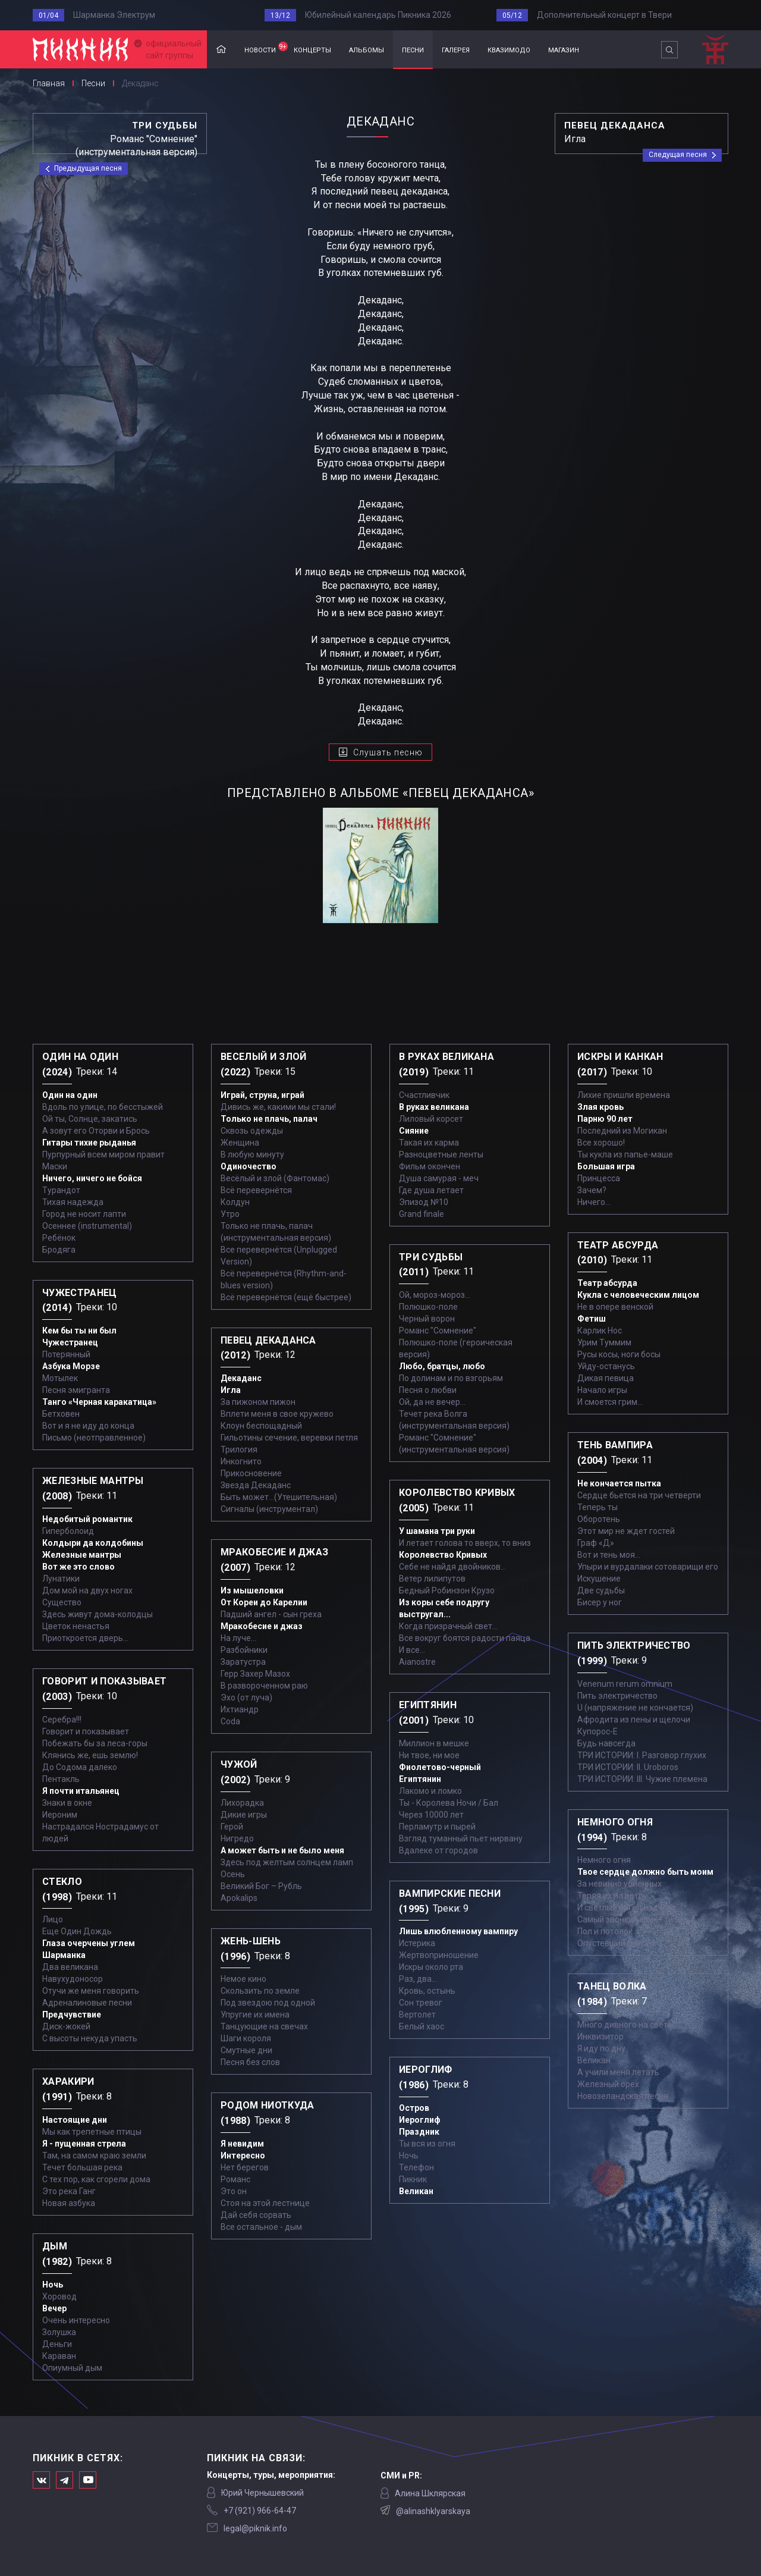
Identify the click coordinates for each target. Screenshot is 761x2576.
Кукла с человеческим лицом (638, 1295)
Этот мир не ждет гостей (626, 1531)
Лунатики (61, 1578)
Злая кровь (600, 1107)
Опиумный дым (72, 2368)
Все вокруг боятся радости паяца (464, 1638)
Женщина (240, 1142)
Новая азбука (68, 2203)
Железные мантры (81, 1555)
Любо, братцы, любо (442, 1366)
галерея (456, 49)
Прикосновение (251, 1473)
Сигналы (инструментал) (269, 1509)
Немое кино (243, 1979)
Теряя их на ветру (612, 1895)
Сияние (414, 1130)
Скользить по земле (260, 1990)
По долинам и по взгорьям (451, 1378)
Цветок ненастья (75, 1626)
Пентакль (61, 1779)
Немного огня (604, 1860)
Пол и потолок (605, 1931)
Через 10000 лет (431, 1814)
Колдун (235, 1202)
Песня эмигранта (76, 1390)
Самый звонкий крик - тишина (635, 1919)
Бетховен (61, 1414)
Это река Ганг (69, 2191)
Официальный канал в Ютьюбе (87, 2480)
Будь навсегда (606, 1743)
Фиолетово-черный (440, 1767)
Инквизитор (600, 2036)
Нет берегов (245, 2167)
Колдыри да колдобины (92, 1543)
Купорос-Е (597, 1731)
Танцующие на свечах (264, 2026)
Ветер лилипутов (432, 1578)
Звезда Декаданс (256, 1485)
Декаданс (241, 1378)
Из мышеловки (252, 1590)
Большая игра (606, 1166)
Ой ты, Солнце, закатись (89, 1119)
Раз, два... (418, 1979)
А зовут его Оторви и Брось (96, 1130)
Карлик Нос (599, 1330)
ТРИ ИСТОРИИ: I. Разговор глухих (641, 1755)
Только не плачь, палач (269, 1119)
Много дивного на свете (624, 2024)
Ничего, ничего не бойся (92, 1178)
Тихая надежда (72, 1202)
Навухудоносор (72, 1979)
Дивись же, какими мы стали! (278, 1107)
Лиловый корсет (431, 1119)
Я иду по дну (601, 2048)
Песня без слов (250, 2062)
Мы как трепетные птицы (91, 2131)
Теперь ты (597, 1507)
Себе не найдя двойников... (452, 1566)
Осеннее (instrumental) (87, 1226)
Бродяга (59, 1249)
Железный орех (608, 2084)
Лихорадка (242, 1803)
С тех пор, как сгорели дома (96, 2179)
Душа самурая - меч (439, 1178)
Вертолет (417, 2014)
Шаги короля (246, 2038)
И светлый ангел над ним (626, 1907)
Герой (232, 1826)
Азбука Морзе (71, 1366)
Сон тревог (420, 2002)
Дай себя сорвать (256, 2215)
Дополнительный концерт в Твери (604, 15)
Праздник (419, 2131)
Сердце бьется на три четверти (639, 1495)
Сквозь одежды (252, 1130)
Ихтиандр (240, 1709)
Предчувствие (71, 2014)
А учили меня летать (618, 2072)
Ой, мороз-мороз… (434, 1295)
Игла (231, 1390)
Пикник (413, 2179)
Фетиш (591, 1318)
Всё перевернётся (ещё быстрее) (286, 1297)
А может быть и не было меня (282, 1850)
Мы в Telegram (64, 2480)
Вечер (54, 2308)
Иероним (59, 1814)
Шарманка (64, 1955)
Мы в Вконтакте (41, 2480)
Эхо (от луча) (246, 1697)
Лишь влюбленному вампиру (458, 1931)
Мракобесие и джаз (262, 1626)
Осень (233, 1874)
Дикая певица (605, 1378)
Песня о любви (428, 1390)
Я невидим (242, 2143)
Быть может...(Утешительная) (279, 1497)
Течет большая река (82, 2167)
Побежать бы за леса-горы (94, 1743)
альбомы (366, 49)
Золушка (59, 2332)
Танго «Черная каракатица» (99, 1402)
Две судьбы (601, 1590)
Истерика (417, 1943)
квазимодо (509, 49)
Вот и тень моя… (608, 1555)
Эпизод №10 (423, 1202)
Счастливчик (424, 1095)
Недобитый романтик (87, 1519)
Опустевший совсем (616, 1943)
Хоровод (59, 2296)
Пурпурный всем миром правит (103, 1154)
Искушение (599, 1578)
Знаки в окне (67, 1803)
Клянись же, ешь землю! (90, 1755)
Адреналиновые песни (87, 2002)
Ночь (52, 2284)
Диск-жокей (66, 2026)
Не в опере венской (615, 1306)
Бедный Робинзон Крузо (447, 1590)
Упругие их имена (255, 2014)
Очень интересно (76, 2320)
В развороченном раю (264, 1685)
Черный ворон (427, 1318)
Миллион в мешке (434, 1743)
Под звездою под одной (268, 2002)
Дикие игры (244, 1814)
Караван (59, 2356)
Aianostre (417, 1662)
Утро (230, 1214)
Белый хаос (421, 2026)
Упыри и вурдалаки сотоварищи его (647, 1566)
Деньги (57, 2344)
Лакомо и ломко (430, 1791)
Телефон (416, 2167)
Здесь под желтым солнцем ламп (287, 1862)
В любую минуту (252, 1154)
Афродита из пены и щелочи (633, 1719)
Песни (93, 83)
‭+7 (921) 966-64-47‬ (260, 2510)
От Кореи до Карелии (264, 1602)
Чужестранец (70, 1342)
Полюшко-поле (428, 1306)
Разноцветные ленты (441, 1154)
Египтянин (420, 1779)
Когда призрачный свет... (448, 1626)
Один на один (70, 1095)
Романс (235, 2179)
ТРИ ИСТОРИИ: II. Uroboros (627, 1767)
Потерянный (66, 1354)
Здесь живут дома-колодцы (97, 1614)
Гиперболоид (68, 1531)
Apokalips (239, 1898)
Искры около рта (431, 1967)
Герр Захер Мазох (255, 1673)
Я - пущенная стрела (84, 2143)
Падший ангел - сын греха (271, 1614)
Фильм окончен (429, 1166)
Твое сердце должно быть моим (645, 1872)
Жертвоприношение (439, 1955)
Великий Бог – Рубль (261, 1886)
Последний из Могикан (622, 1130)
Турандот (61, 1190)
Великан (416, 2191)
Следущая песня (678, 154)
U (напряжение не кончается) (635, 1707)
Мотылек (60, 1378)
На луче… (238, 1638)
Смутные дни (246, 2050)
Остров (414, 2108)
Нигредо (237, 1838)
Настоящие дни (74, 2120)
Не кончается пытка (619, 1483)
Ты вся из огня (427, 2143)
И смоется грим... (610, 1402)
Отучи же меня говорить (90, 1990)
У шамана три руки (437, 1531)
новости (264, 48)
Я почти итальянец (81, 1791)
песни (413, 49)
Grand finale (421, 1214)
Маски (54, 1166)
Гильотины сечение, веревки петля (289, 1437)
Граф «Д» (595, 1543)
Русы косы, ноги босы (619, 1354)
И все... (412, 1650)
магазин (563, 49)
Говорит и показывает (85, 1731)
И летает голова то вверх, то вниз (465, 1543)
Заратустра (243, 1662)
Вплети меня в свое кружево (277, 1414)
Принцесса (598, 1178)
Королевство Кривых (443, 1555)
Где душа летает (431, 1190)
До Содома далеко (79, 1767)
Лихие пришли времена (623, 1095)
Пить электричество (617, 1695)
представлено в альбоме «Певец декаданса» (380, 793)
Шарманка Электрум (114, 15)
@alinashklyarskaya (433, 2511)
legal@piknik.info (255, 2528)
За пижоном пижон (258, 1402)
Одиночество (248, 1166)
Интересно (243, 2155)
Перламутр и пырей (437, 1826)
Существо (61, 1602)
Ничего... (594, 1202)
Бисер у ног (599, 1602)
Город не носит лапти (84, 1214)
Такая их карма (429, 1142)
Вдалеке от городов (438, 1850)
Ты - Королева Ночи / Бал (448, 1803)
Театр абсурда (607, 1283)
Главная (221, 49)
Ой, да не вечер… (432, 1402)
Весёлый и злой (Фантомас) (275, 1178)
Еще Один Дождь (77, 1931)
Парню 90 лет (605, 1119)
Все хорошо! (601, 1142)
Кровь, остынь (427, 1990)
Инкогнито (241, 1461)
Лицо (52, 1919)
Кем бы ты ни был (79, 1330)
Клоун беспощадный (261, 1425)
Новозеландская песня (622, 2096)
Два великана (70, 1967)
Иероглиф (420, 2120)
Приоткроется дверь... (85, 1638)
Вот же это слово (78, 1566)
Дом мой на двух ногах (87, 1590)
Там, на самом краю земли (94, 2155)
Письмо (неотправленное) (94, 1437)
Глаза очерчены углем (88, 1943)
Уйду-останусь (606, 1366)
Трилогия (239, 1449)
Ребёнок (59, 1237)
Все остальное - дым (261, 2227)
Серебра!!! (61, 1719)
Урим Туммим (604, 1342)
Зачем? (591, 1190)
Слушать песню (388, 752)
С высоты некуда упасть (89, 2038)
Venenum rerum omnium (624, 1684)
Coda (230, 1721)
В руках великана (434, 1107)
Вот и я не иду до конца (88, 1425)
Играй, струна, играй (262, 1095)
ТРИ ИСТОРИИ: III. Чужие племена (642, 1779)
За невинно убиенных (619, 1883)
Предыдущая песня (88, 168)
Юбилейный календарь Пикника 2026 (378, 15)
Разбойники (244, 1650)
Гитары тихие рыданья (89, 1142)
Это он (234, 2191)
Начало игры (602, 1390)
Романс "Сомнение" (437, 1330)
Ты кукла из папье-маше (625, 1154)
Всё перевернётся (256, 1190)
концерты (312, 49)
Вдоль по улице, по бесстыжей (102, 1107)
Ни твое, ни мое (429, 1755)
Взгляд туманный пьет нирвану (461, 1838)
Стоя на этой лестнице (265, 2203)
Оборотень (598, 1519)
